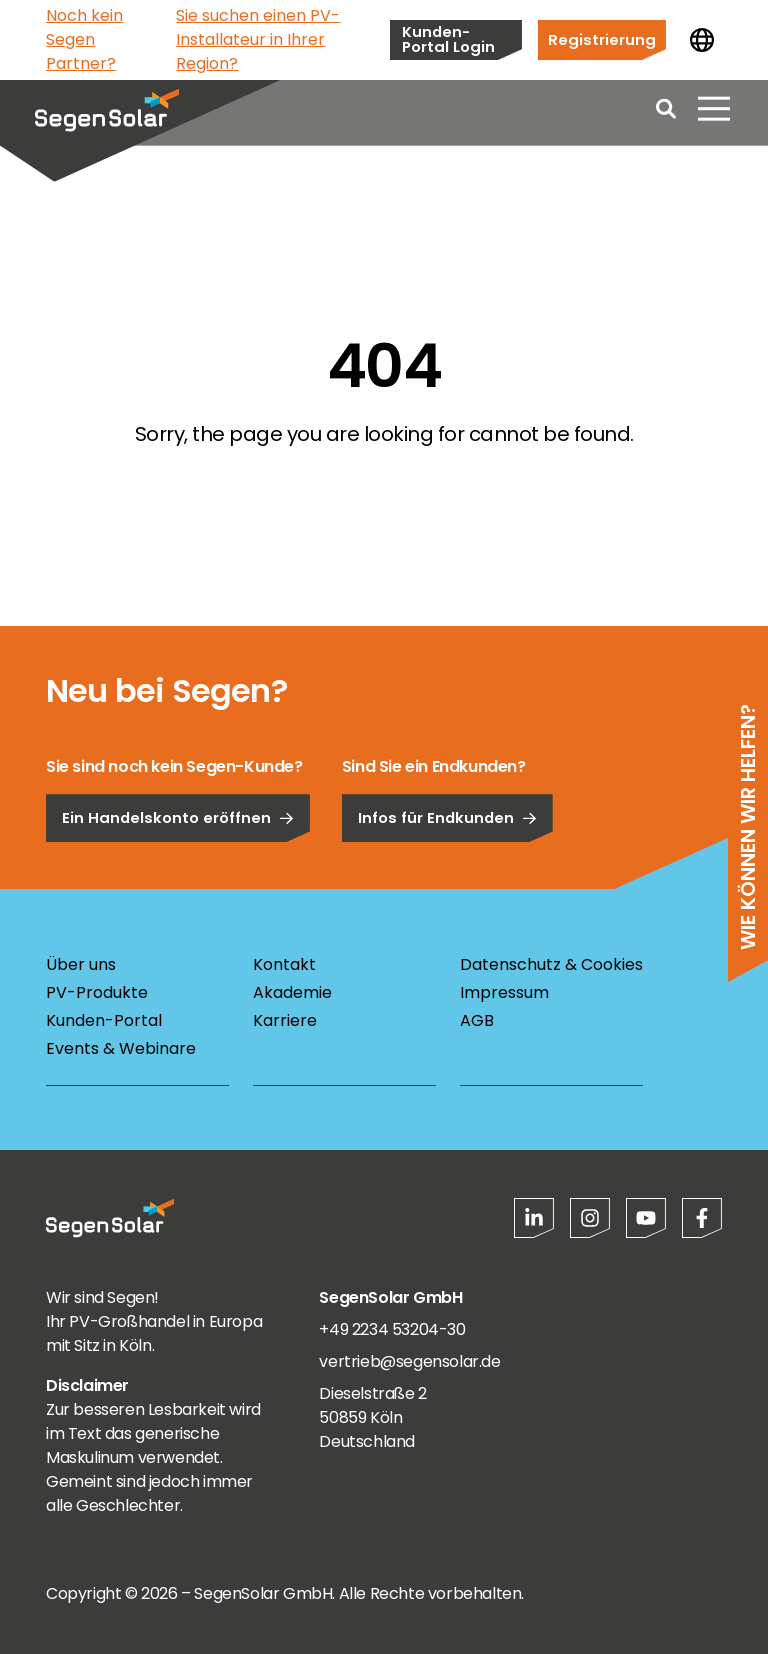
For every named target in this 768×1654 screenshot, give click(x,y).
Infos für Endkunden (447, 872)
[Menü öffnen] (714, 120)
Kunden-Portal (104, 1020)
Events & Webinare (121, 1048)
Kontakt (284, 964)
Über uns (81, 964)
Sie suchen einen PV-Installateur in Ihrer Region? (258, 39)
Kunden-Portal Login (448, 39)
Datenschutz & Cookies (551, 964)
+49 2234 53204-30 (392, 1329)
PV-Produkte (97, 992)
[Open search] (666, 120)
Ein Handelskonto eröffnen (178, 872)
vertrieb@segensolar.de (409, 1361)
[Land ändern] (702, 40)
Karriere (285, 1020)
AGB (477, 1020)
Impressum (504, 992)
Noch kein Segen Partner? (84, 39)
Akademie (292, 992)
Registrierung (602, 39)
